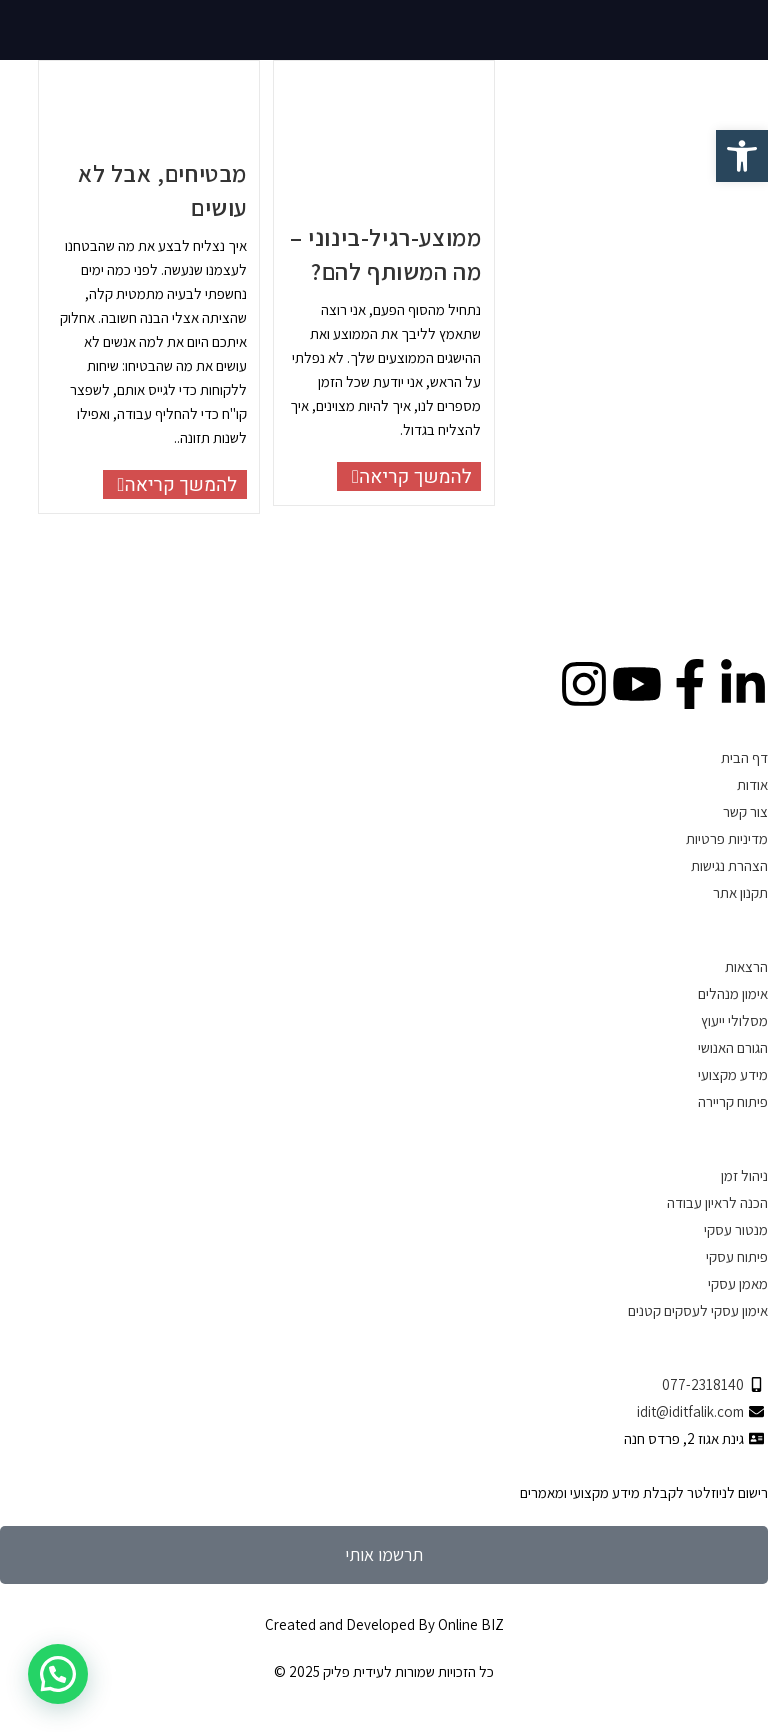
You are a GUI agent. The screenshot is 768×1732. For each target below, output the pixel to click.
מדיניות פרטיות (727, 838)
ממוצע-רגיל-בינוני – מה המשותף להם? (385, 254)
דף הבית (744, 757)
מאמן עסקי (738, 1283)
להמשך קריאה (170, 484)
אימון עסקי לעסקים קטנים (698, 1310)
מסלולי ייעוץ (734, 1020)
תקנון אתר (740, 892)
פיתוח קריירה (733, 1101)
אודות (752, 784)
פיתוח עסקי (737, 1256)
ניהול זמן (744, 1175)
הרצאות (746, 966)
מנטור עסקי (736, 1229)
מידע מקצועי (733, 1074)
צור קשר (745, 811)
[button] (58, 1674)
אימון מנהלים (733, 993)
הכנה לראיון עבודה (717, 1202)
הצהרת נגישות (729, 865)
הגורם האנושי (733, 1047)
